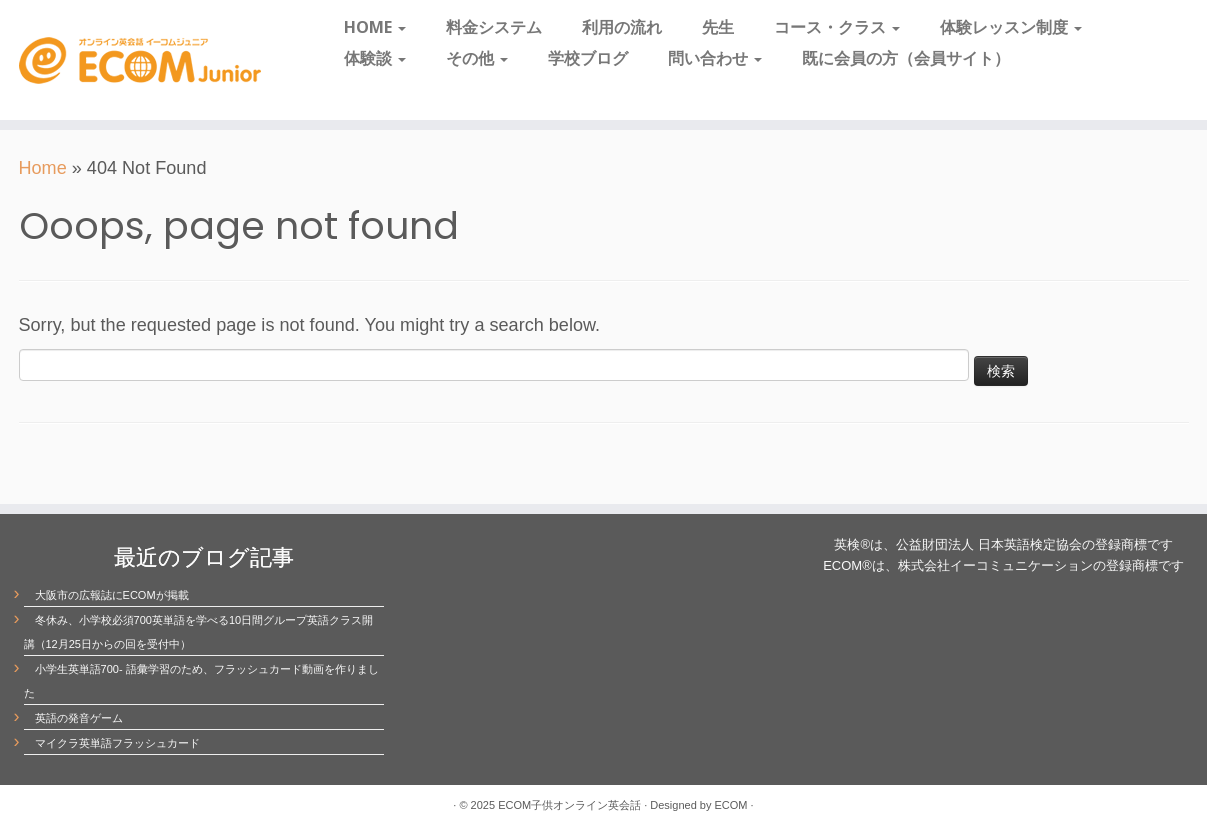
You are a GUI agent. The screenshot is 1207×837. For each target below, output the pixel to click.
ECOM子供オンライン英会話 (569, 805)
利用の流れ (622, 27)
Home (43, 168)
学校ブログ (588, 58)
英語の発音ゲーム (79, 718)
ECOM (731, 805)
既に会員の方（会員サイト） (906, 58)
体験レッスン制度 (1011, 27)
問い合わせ (715, 58)
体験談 (375, 58)
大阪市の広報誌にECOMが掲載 (112, 595)
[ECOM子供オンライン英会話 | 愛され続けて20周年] (139, 60)
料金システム (494, 27)
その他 (477, 58)
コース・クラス (837, 27)
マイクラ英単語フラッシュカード (117, 743)
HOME (375, 27)
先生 (718, 27)
